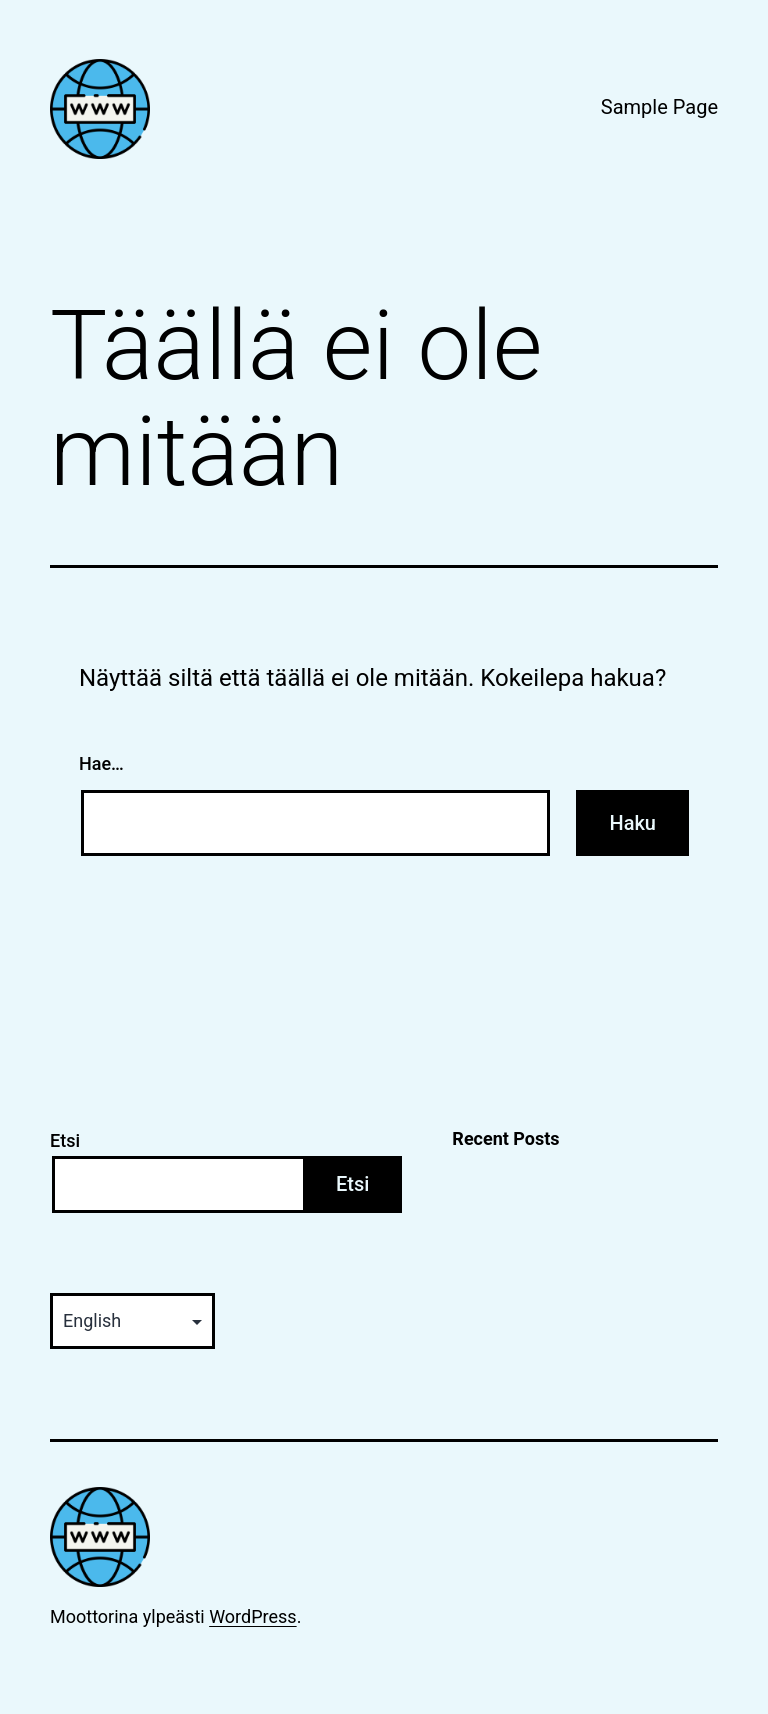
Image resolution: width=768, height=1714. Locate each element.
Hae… (101, 763)
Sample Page (659, 107)
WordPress (252, 1616)
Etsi (65, 1140)
